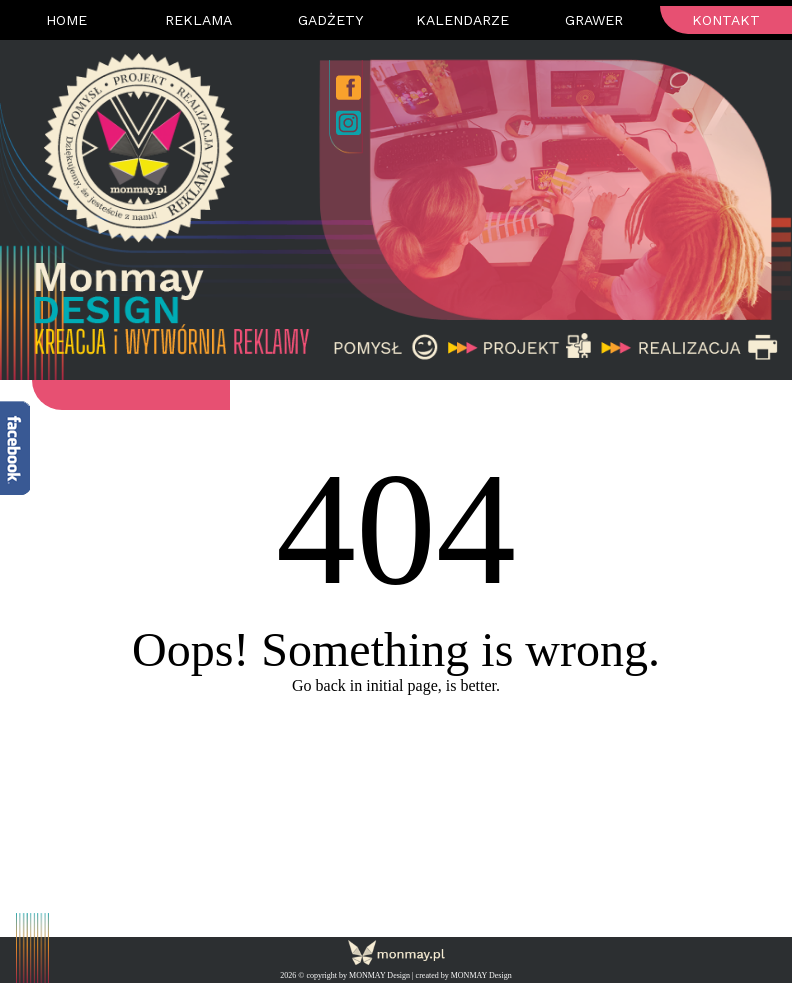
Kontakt (726, 20)
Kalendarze (462, 20)
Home (66, 20)
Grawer (594, 20)
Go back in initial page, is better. (396, 685)
